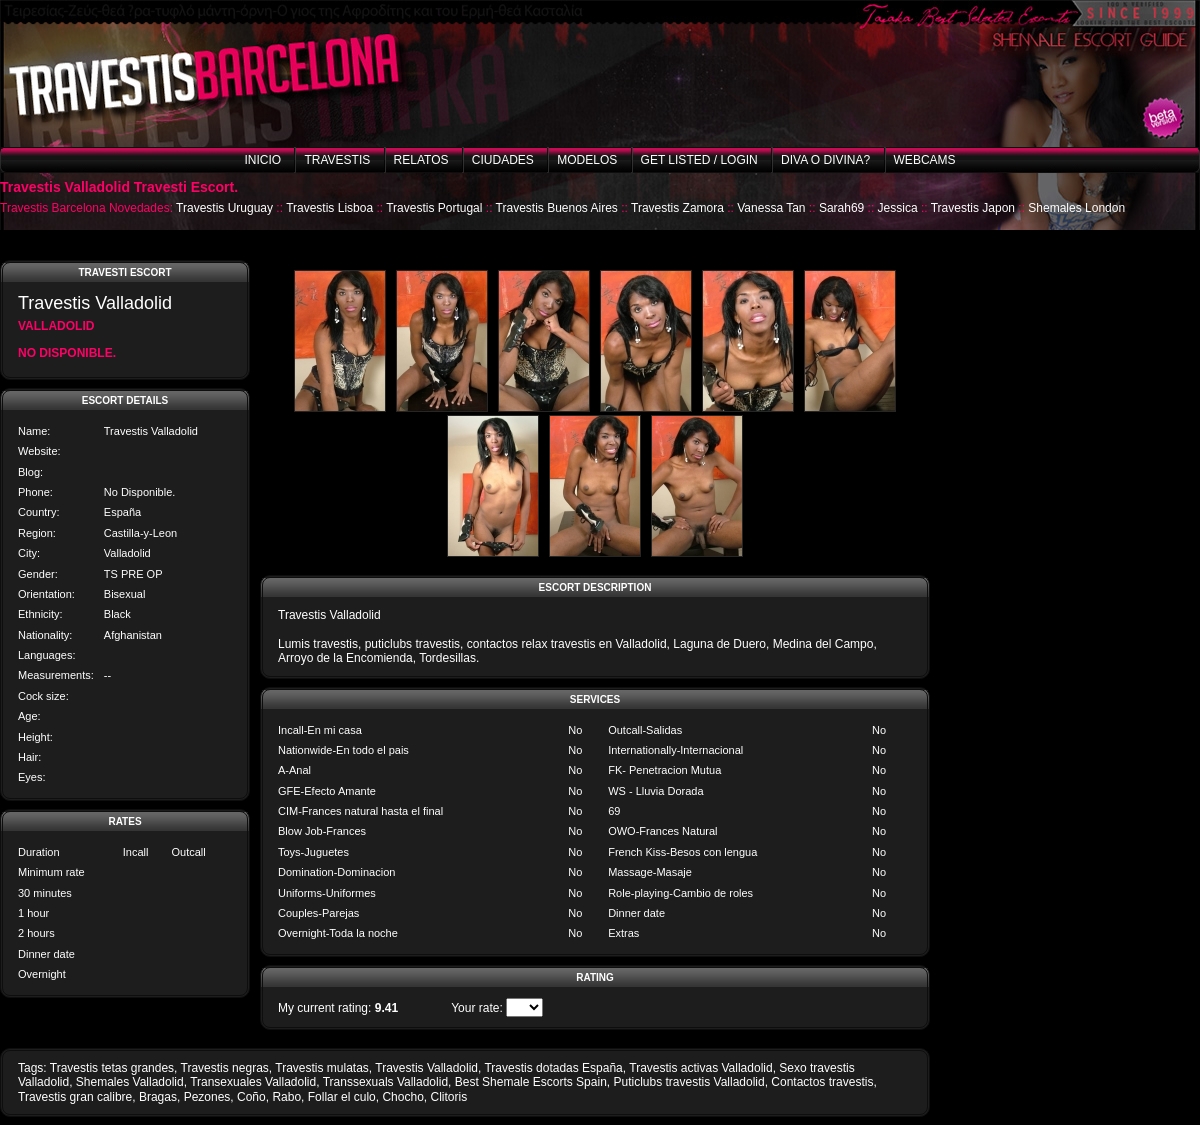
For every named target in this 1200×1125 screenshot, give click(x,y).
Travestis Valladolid (426, 1068)
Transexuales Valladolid (253, 1082)
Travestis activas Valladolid (700, 1068)
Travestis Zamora (677, 208)
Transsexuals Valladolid (385, 1082)
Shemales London (1076, 208)
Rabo (286, 1097)
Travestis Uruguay (224, 208)
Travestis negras (225, 1068)
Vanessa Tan (771, 208)
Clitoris (448, 1097)
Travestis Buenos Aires (557, 208)
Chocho (402, 1097)
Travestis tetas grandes (112, 1068)
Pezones (207, 1097)
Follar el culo (342, 1097)
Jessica (898, 208)
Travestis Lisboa (329, 208)
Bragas (158, 1097)
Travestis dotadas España (553, 1068)
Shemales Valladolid (130, 1082)
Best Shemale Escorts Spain (531, 1082)
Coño (251, 1097)
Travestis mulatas (322, 1068)
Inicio (262, 160)
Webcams (925, 160)
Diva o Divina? (825, 160)
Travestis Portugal (434, 208)
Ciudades (503, 160)
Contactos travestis (822, 1082)
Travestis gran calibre (75, 1097)
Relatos (421, 160)
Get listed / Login (699, 160)
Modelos (587, 160)
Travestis (337, 160)
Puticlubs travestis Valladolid (688, 1082)
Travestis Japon (973, 208)
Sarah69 (841, 208)
